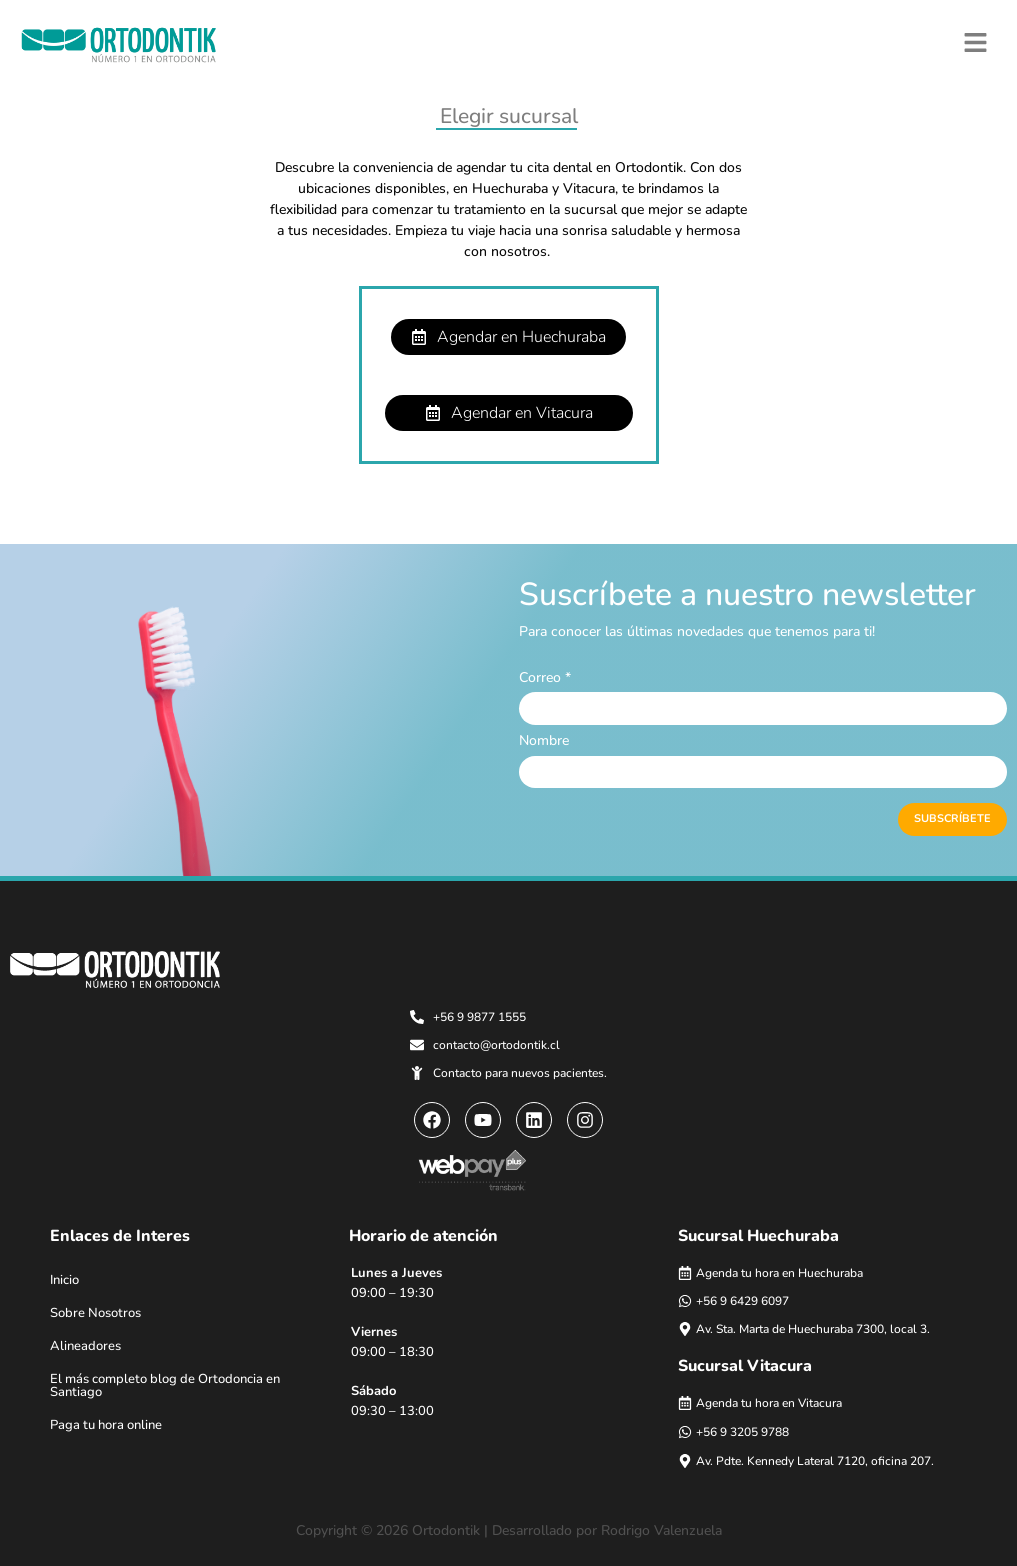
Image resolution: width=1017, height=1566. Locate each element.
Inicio (64, 1280)
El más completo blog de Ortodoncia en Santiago (165, 1385)
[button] (976, 42)
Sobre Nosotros (95, 1313)
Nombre (544, 741)
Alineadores (85, 1346)
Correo (545, 678)
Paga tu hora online (106, 1425)
